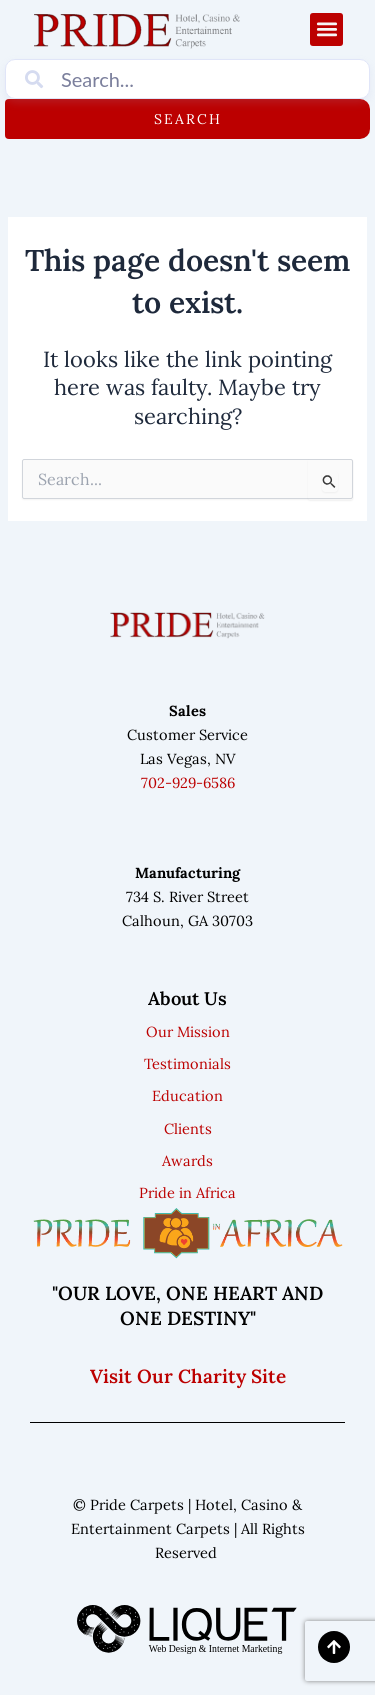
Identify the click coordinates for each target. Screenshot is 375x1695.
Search (188, 119)
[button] (326, 29)
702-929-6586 (188, 782)
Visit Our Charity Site (188, 1376)
